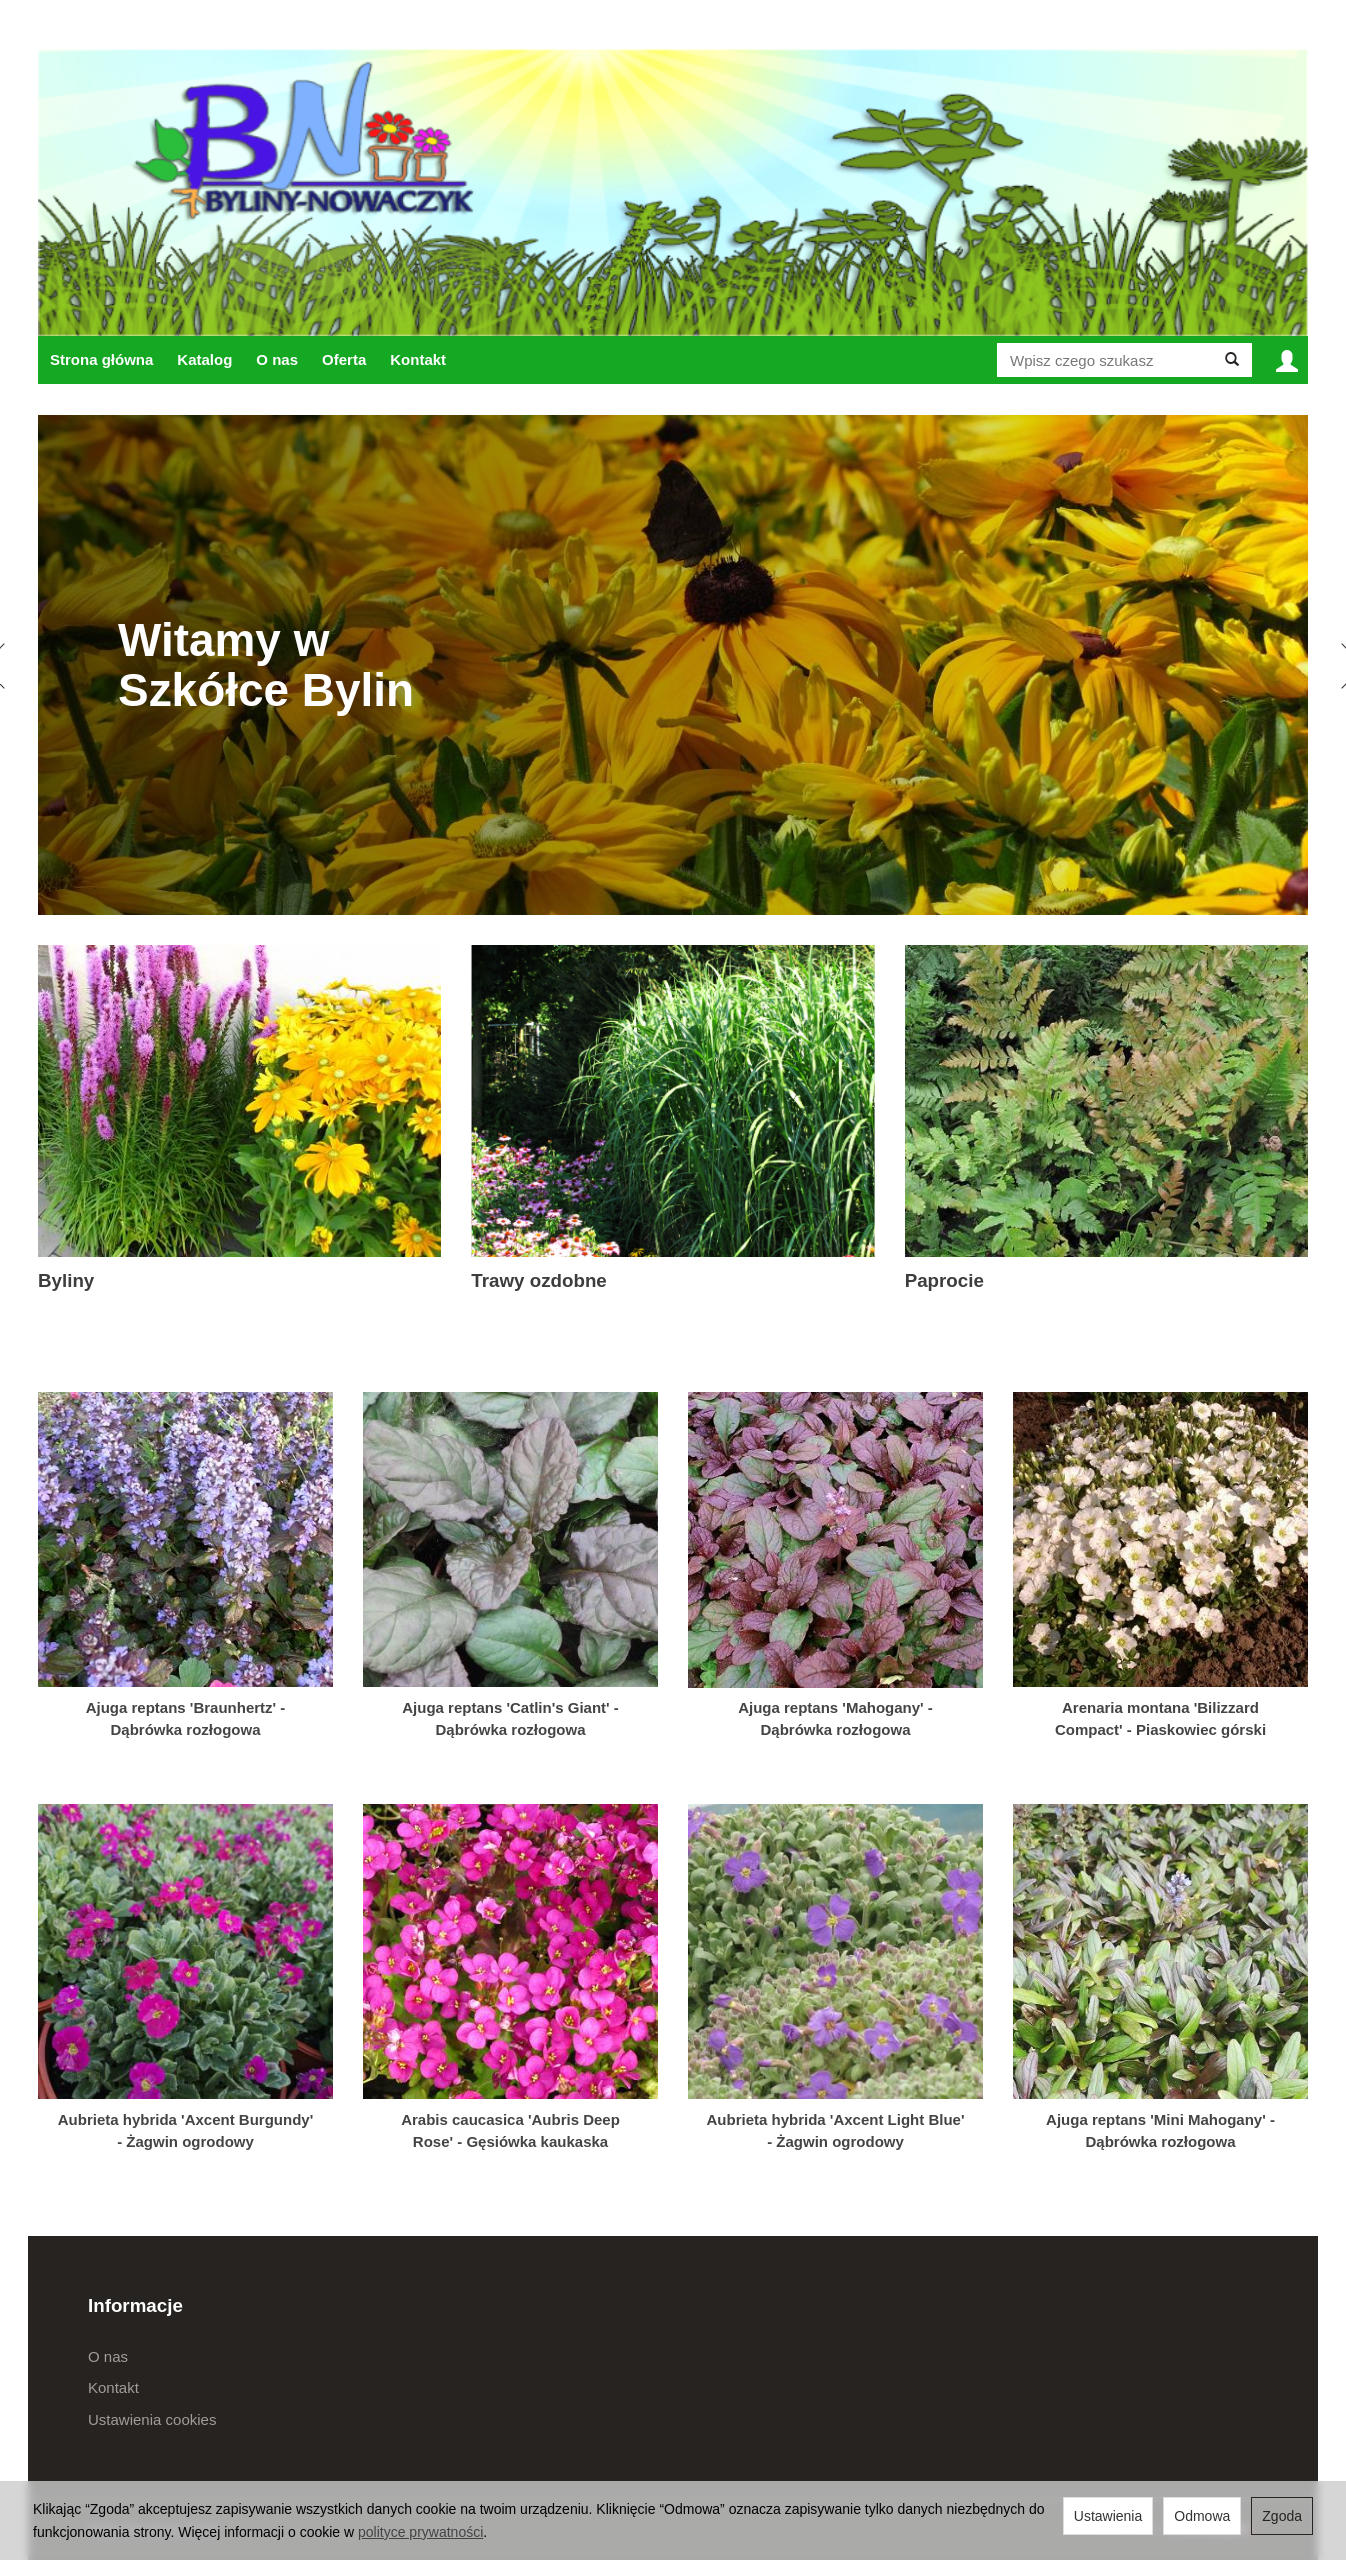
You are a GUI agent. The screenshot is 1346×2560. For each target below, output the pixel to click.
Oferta (344, 359)
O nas (277, 359)
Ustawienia (1108, 2516)
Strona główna (101, 359)
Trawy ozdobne (538, 1280)
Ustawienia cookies (152, 2419)
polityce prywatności (420, 2532)
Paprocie (944, 1280)
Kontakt (418, 359)
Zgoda (1282, 2516)
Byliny (66, 1280)
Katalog (204, 359)
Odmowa (1202, 2516)
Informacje (135, 2306)
